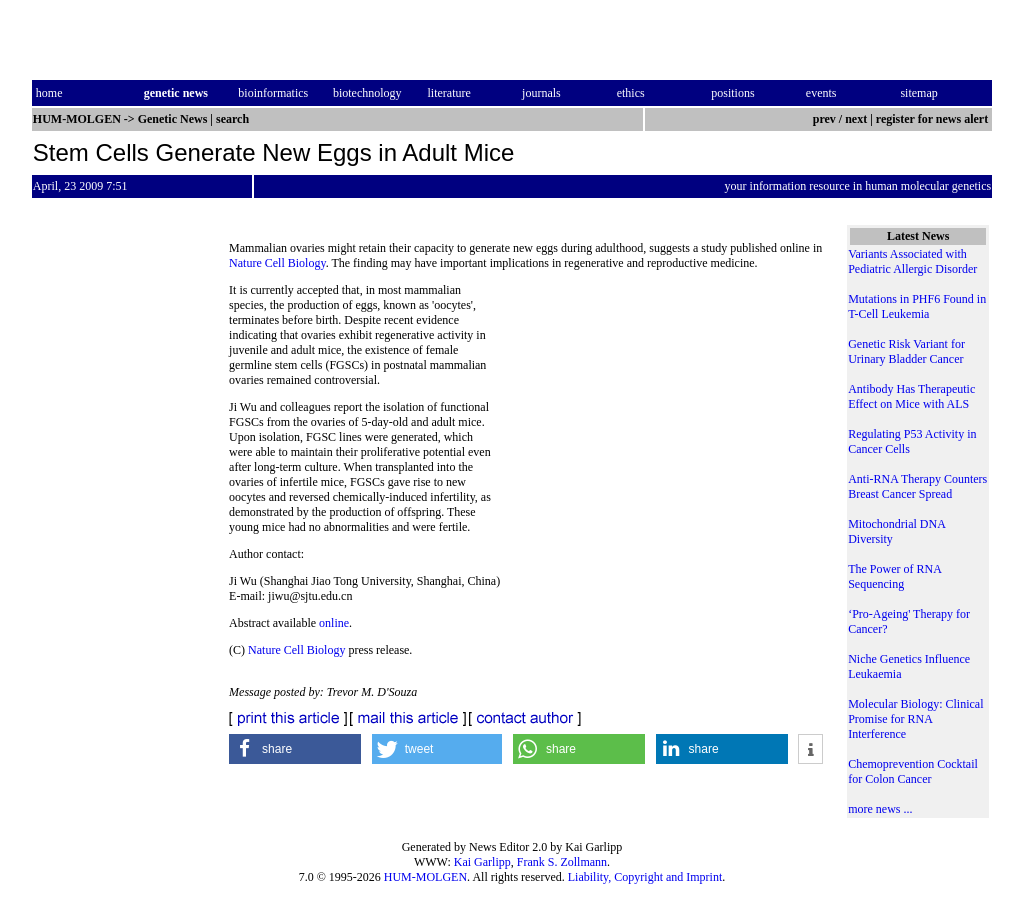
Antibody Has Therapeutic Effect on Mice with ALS (911, 396)
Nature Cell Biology (277, 263)
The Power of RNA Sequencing (894, 576)
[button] (295, 749)
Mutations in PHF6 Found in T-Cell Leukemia (917, 306)
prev (824, 119)
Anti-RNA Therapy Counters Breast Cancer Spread (917, 486)
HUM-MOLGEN (425, 877)
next (856, 119)
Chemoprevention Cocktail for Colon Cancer (913, 771)
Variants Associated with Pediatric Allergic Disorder (912, 261)
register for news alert (933, 119)
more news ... (880, 809)
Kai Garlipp (482, 862)
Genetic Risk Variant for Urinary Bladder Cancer (906, 351)
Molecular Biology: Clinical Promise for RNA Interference (915, 719)
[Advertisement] (661, 420)
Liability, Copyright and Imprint (645, 877)
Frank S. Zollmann (562, 862)
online (334, 623)
